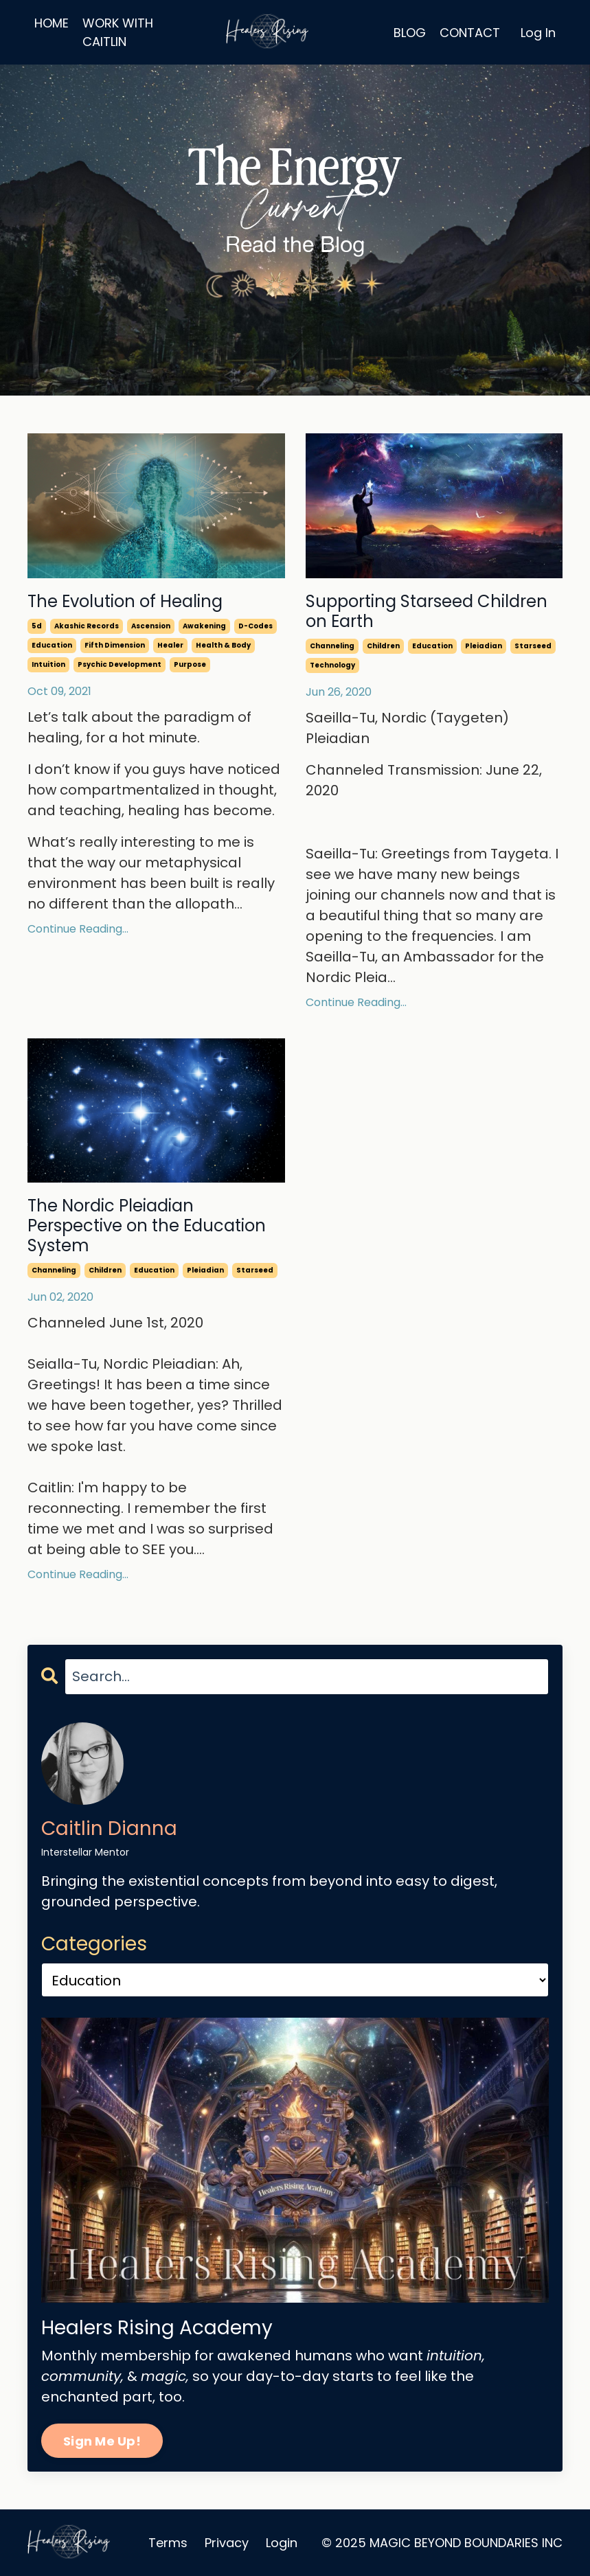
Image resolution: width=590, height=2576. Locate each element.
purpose (190, 664)
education (52, 645)
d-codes (255, 626)
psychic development (119, 664)
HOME (51, 23)
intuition (48, 664)
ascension (150, 626)
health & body (223, 645)
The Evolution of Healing (125, 602)
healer (170, 645)
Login (281, 2542)
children (383, 646)
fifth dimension (114, 645)
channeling (332, 646)
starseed (533, 646)
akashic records (86, 626)
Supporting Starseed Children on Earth (426, 612)
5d (37, 626)
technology (332, 665)
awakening (204, 626)
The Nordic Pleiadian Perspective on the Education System (146, 1225)
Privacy (227, 2542)
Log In (538, 32)
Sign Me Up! (102, 2441)
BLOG (410, 32)
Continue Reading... (77, 929)
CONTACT (470, 32)
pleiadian (483, 646)
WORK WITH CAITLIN (117, 32)
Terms (168, 2542)
